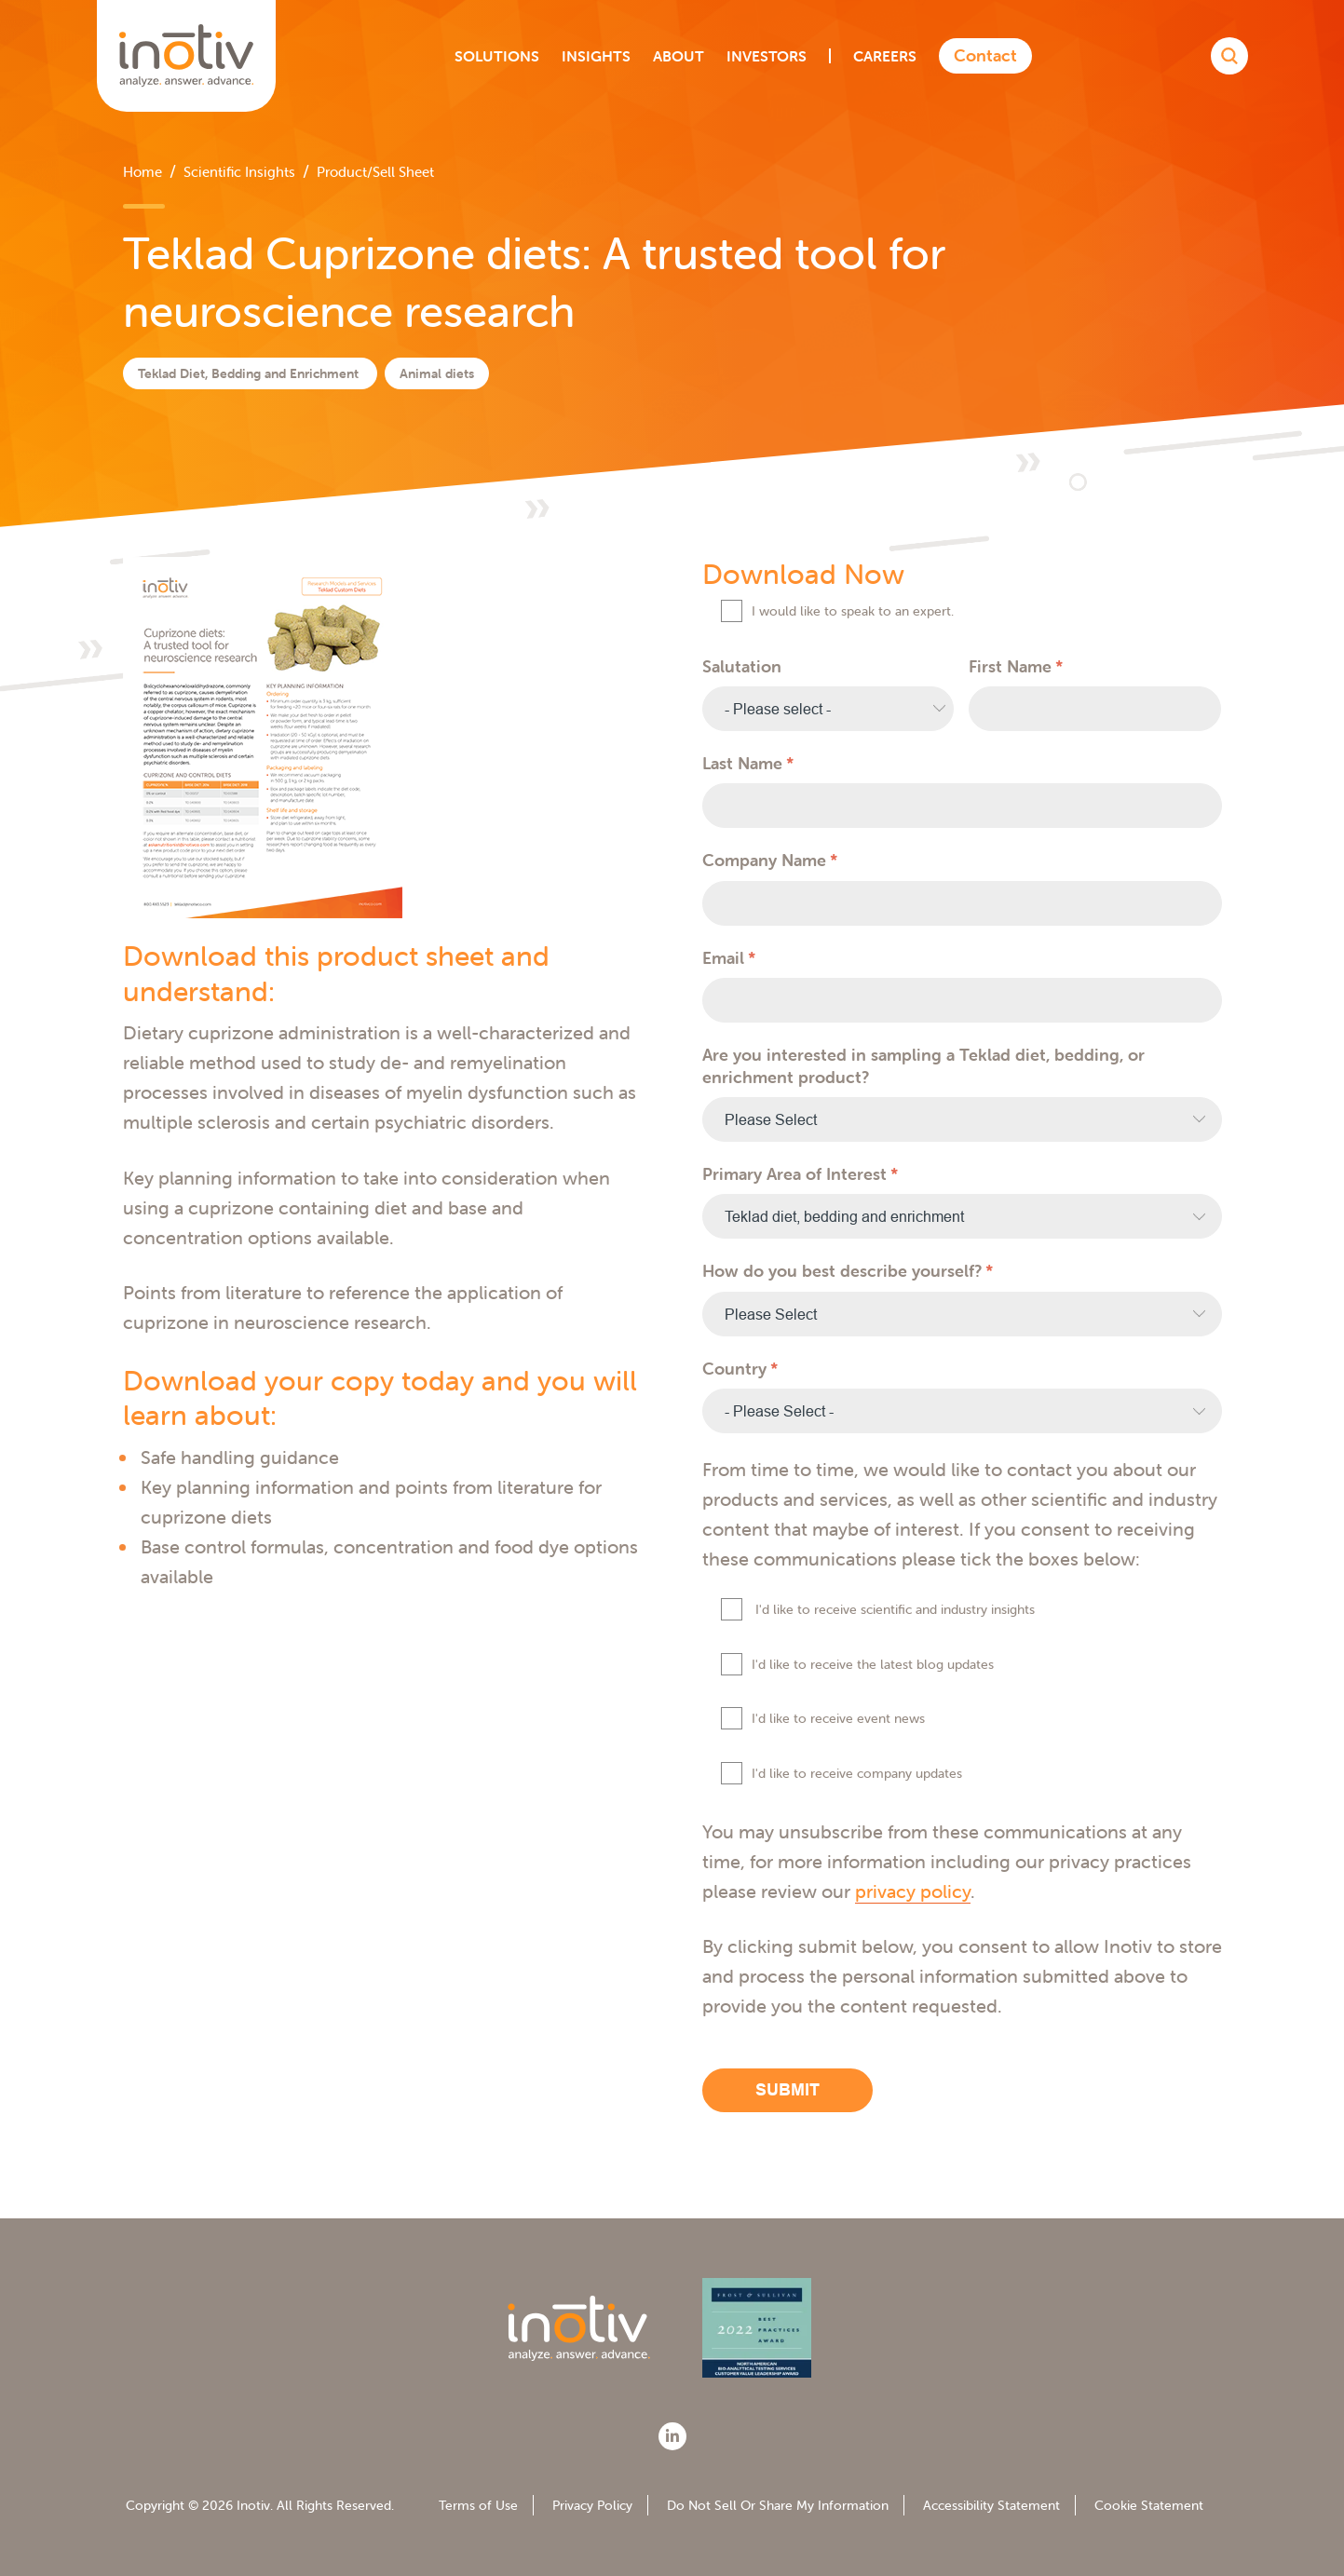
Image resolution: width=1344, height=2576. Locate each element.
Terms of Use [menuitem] (478, 2505)
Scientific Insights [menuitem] (239, 172)
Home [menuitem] (142, 172)
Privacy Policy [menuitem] (592, 2505)
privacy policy (913, 1891)
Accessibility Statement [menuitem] (991, 2505)
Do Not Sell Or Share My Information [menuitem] (778, 2505)
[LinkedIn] (672, 2436)
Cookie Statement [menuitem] (1148, 2505)
